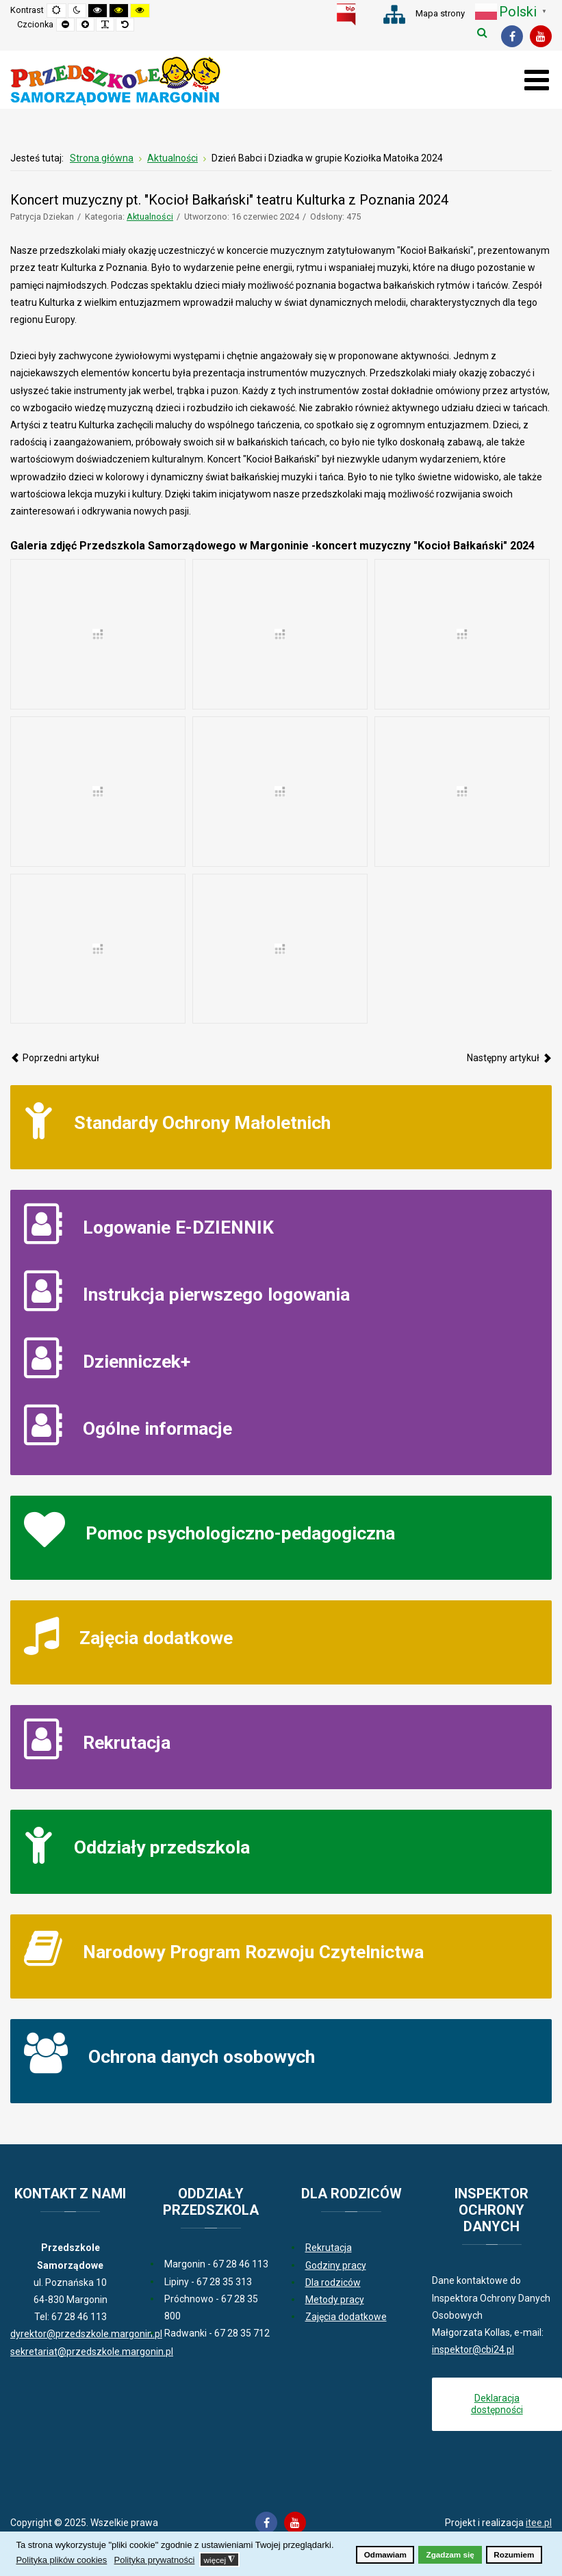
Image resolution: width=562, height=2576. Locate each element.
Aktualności (150, 216)
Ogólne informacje (157, 1428)
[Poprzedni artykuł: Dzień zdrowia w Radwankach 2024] (54, 1058)
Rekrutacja (126, 1742)
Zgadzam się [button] (450, 2554)
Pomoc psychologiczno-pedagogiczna (240, 1533)
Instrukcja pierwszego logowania (216, 1294)
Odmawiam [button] (385, 2554)
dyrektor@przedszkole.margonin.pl (86, 2333)
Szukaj (482, 32)
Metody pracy (334, 2299)
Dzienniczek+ (136, 1361)
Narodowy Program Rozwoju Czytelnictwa (253, 1951)
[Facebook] (512, 36)
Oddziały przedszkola (162, 1847)
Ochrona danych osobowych (201, 2056)
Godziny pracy (335, 2265)
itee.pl (539, 2522)
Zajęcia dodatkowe (156, 1637)
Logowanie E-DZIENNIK (178, 1227)
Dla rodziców (333, 2282)
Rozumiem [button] (514, 2554)
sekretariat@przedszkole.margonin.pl (91, 2351)
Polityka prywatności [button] (154, 2560)
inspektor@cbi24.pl (473, 2349)
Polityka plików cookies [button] (61, 2560)
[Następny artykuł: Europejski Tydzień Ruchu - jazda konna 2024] (509, 1058)
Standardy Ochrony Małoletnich (202, 1122)
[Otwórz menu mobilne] (536, 79)
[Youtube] (541, 36)
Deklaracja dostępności (497, 2404)
